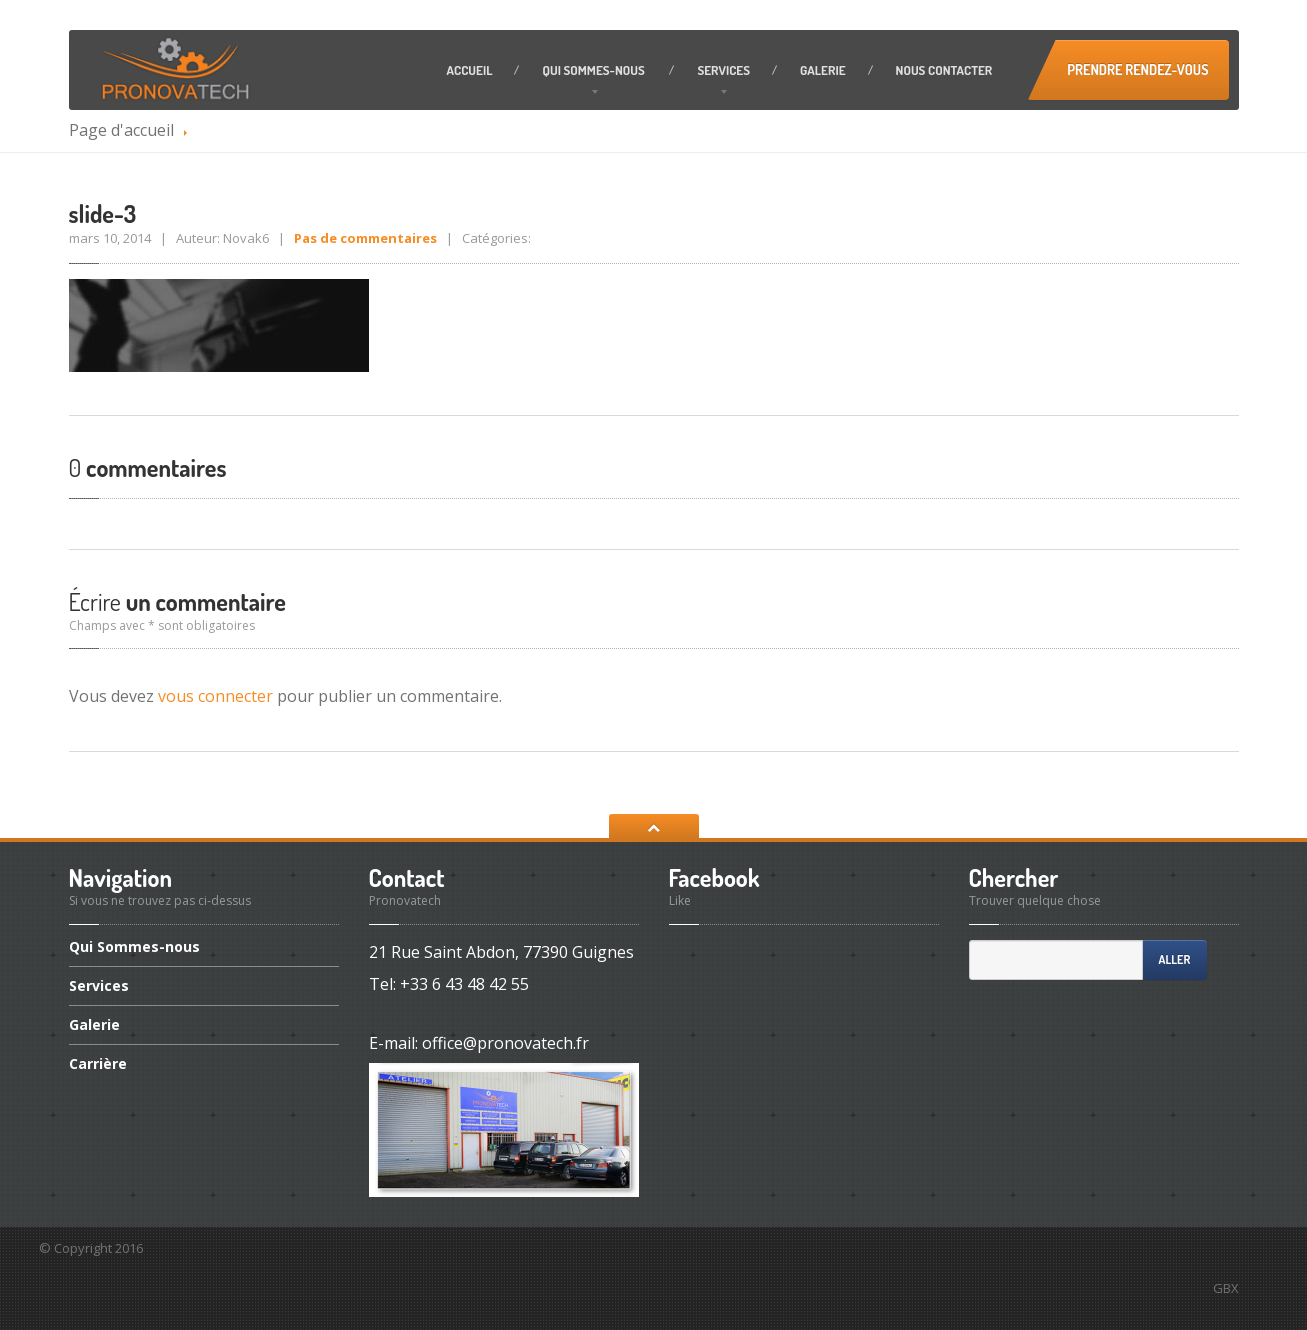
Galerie (823, 70)
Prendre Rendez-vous (1137, 69)
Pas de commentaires (365, 238)
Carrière (98, 1063)
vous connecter (215, 696)
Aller (1175, 959)
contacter (944, 70)
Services (723, 70)
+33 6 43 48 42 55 (464, 984)
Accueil (470, 70)
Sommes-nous (594, 70)
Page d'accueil (121, 130)
